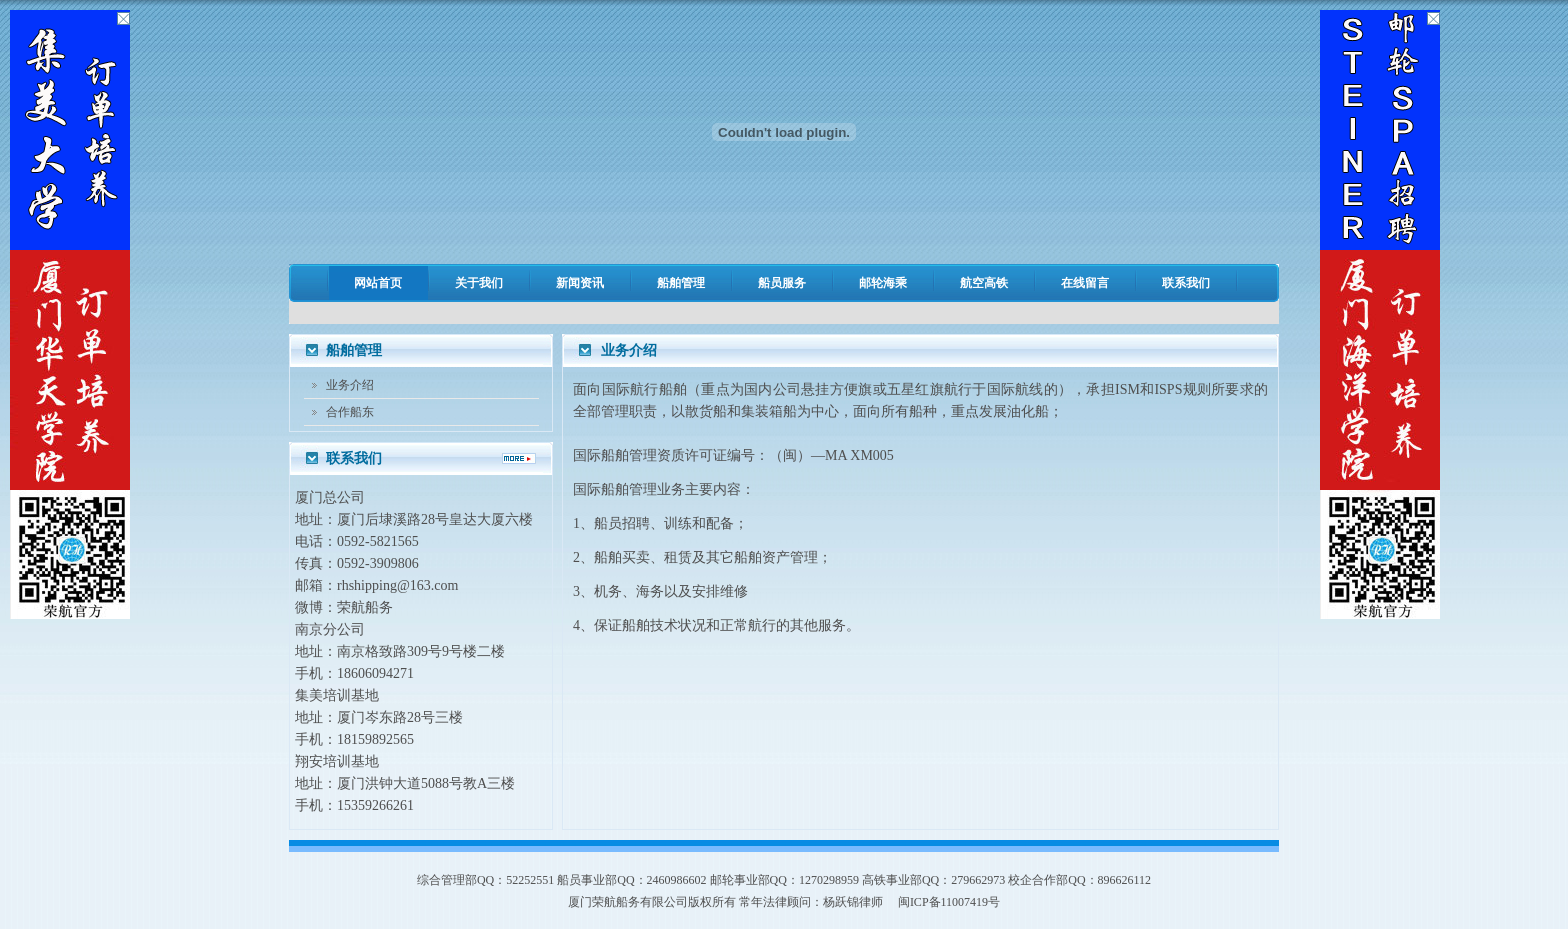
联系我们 (1186, 283)
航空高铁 (984, 283)
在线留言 (1085, 283)
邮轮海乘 (883, 283)
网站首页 (378, 283)
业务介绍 (350, 385)
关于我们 (479, 283)
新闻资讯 (580, 283)
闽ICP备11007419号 (949, 902)
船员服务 (782, 283)
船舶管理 (681, 283)
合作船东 (350, 412)
